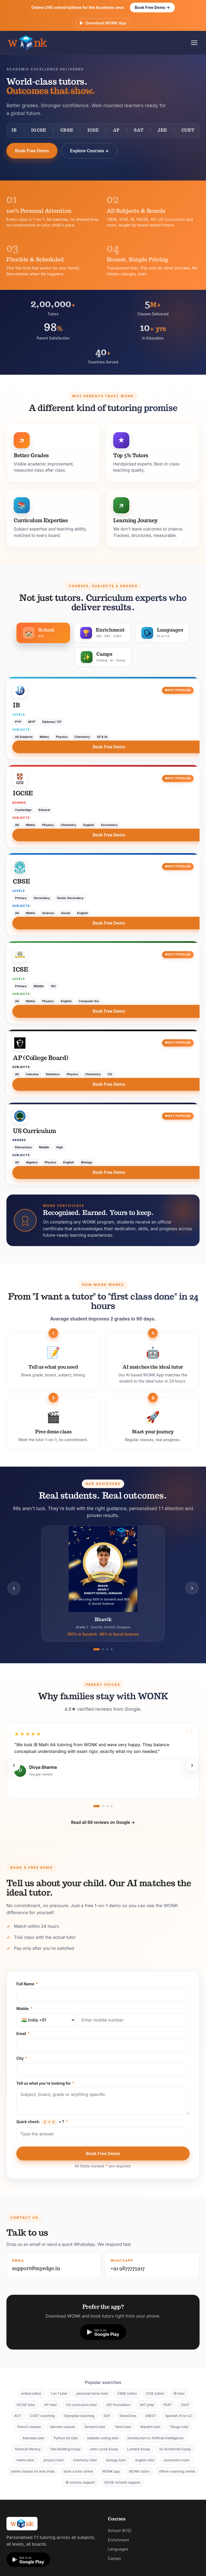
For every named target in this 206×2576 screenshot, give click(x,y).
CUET (187, 130)
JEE (162, 130)
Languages (118, 2549)
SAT (139, 130)
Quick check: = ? (42, 2122)
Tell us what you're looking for (45, 2083)
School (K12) (119, 2530)
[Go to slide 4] (112, 1649)
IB (14, 130)
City (21, 2058)
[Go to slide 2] (103, 1649)
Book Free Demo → (152, 7)
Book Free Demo (32, 150)
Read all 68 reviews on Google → (103, 1822)
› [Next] (192, 1588)
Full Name (27, 1984)
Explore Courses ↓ (89, 150)
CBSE (66, 130)
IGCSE (38, 130)
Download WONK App (103, 23)
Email (23, 2033)
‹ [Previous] (14, 1588)
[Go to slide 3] (107, 1649)
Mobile (24, 2008)
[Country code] (45, 2020)
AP (116, 130)
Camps (114, 2558)
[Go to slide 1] (96, 1649)
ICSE (93, 130)
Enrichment (118, 2540)
